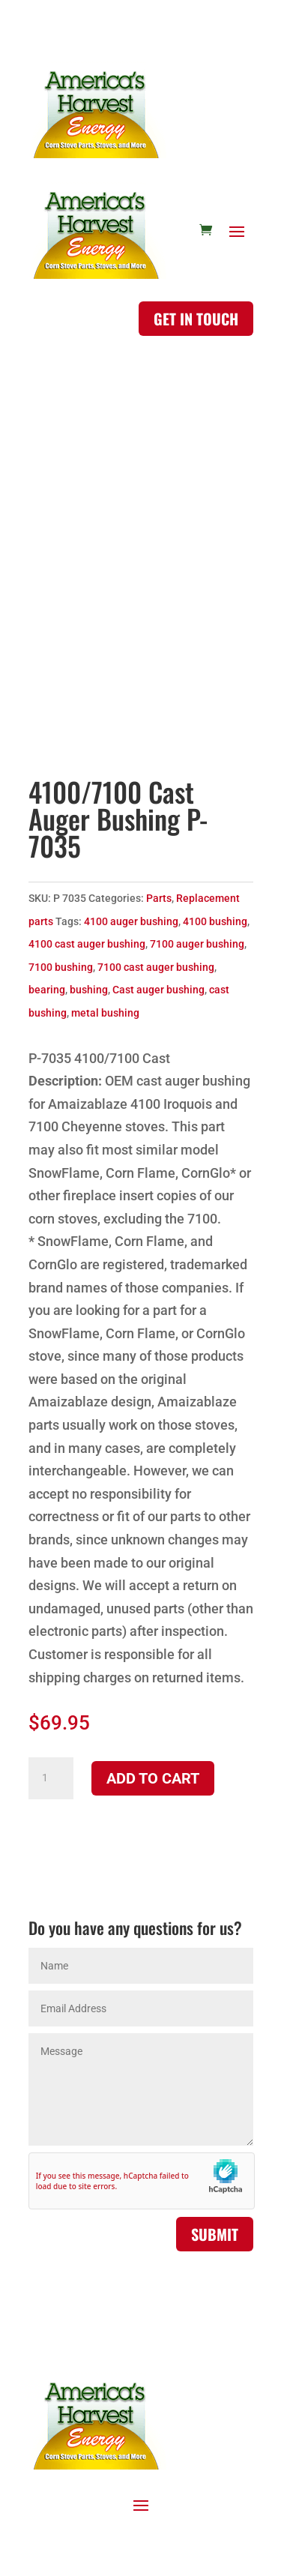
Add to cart (152, 1778)
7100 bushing (60, 967)
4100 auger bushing (131, 921)
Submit (214, 2234)
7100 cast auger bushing (155, 967)
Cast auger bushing (158, 990)
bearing (46, 990)
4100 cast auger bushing (86, 944)
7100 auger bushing (197, 944)
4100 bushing (215, 921)
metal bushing (105, 1013)
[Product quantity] (50, 1778)
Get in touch (196, 318)
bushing (89, 990)
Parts (159, 898)
